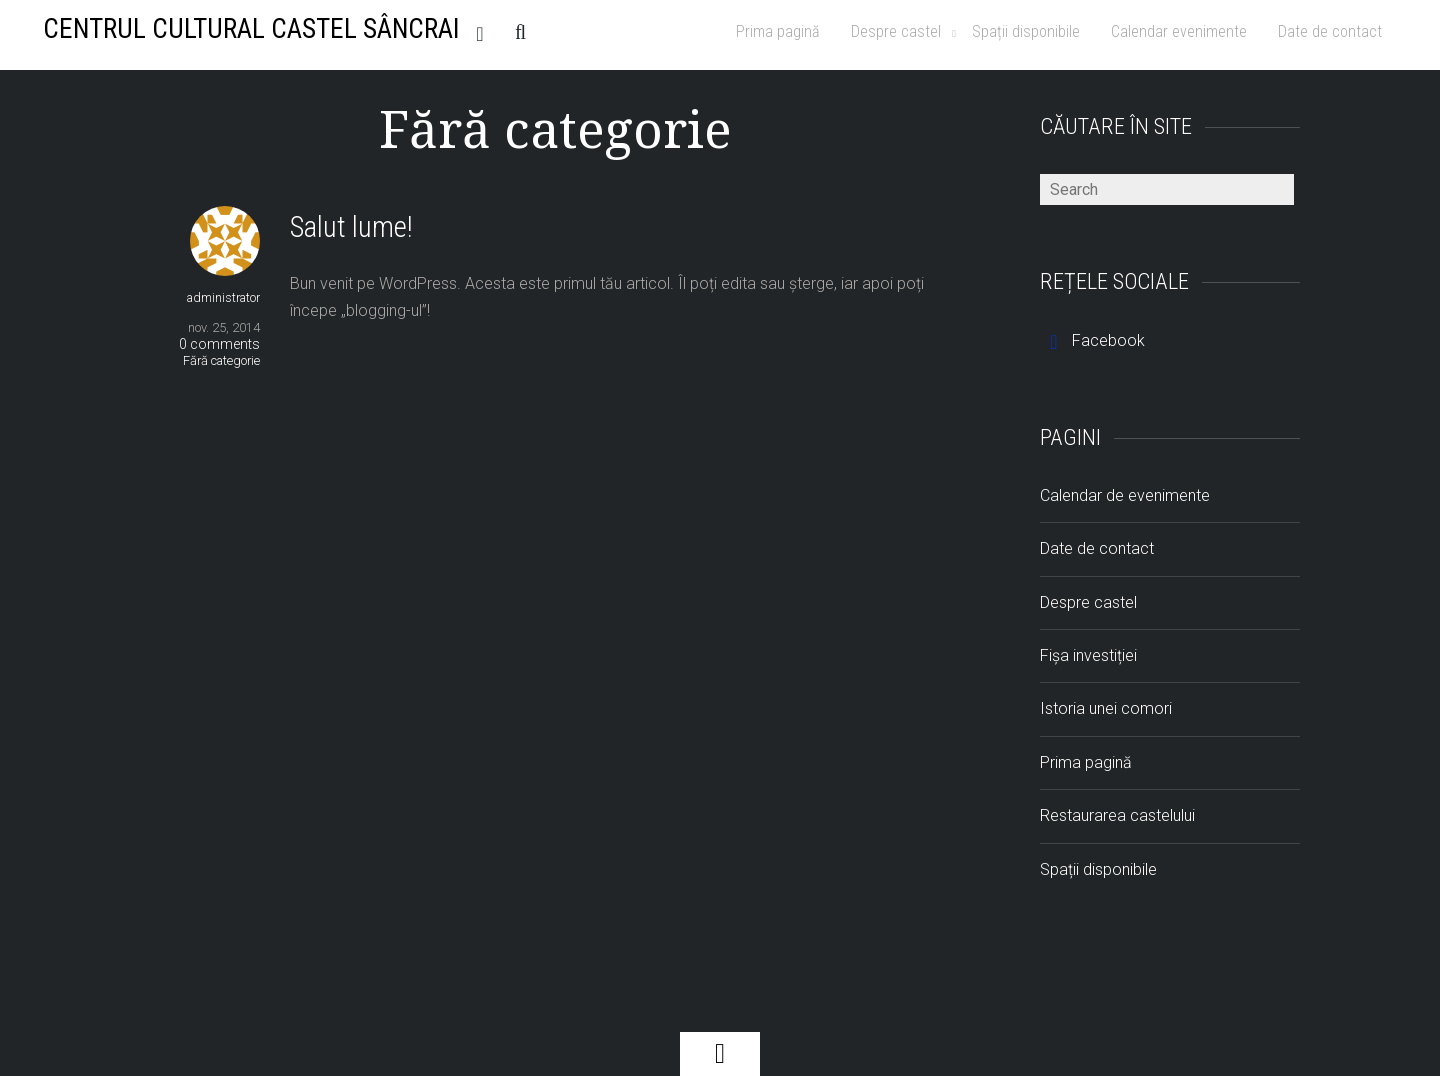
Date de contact (1330, 31)
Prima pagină (778, 31)
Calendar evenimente (1179, 31)
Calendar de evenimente (1125, 495)
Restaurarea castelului (1117, 815)
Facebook (1092, 340)
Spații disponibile (1026, 31)
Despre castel (896, 31)
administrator (223, 297)
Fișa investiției (1088, 655)
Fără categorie (221, 360)
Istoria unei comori (1106, 708)
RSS (485, 31)
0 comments (219, 344)
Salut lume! (351, 227)
